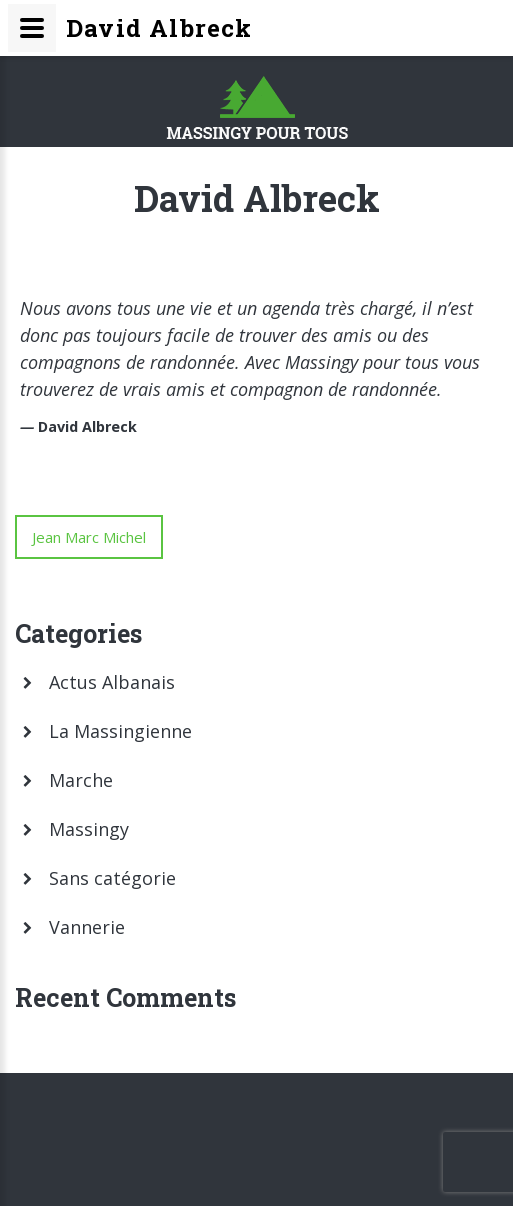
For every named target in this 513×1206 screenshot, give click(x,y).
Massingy (89, 829)
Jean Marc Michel (89, 537)
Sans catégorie (112, 878)
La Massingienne (120, 731)
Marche (81, 780)
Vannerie (87, 927)
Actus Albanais (112, 682)
